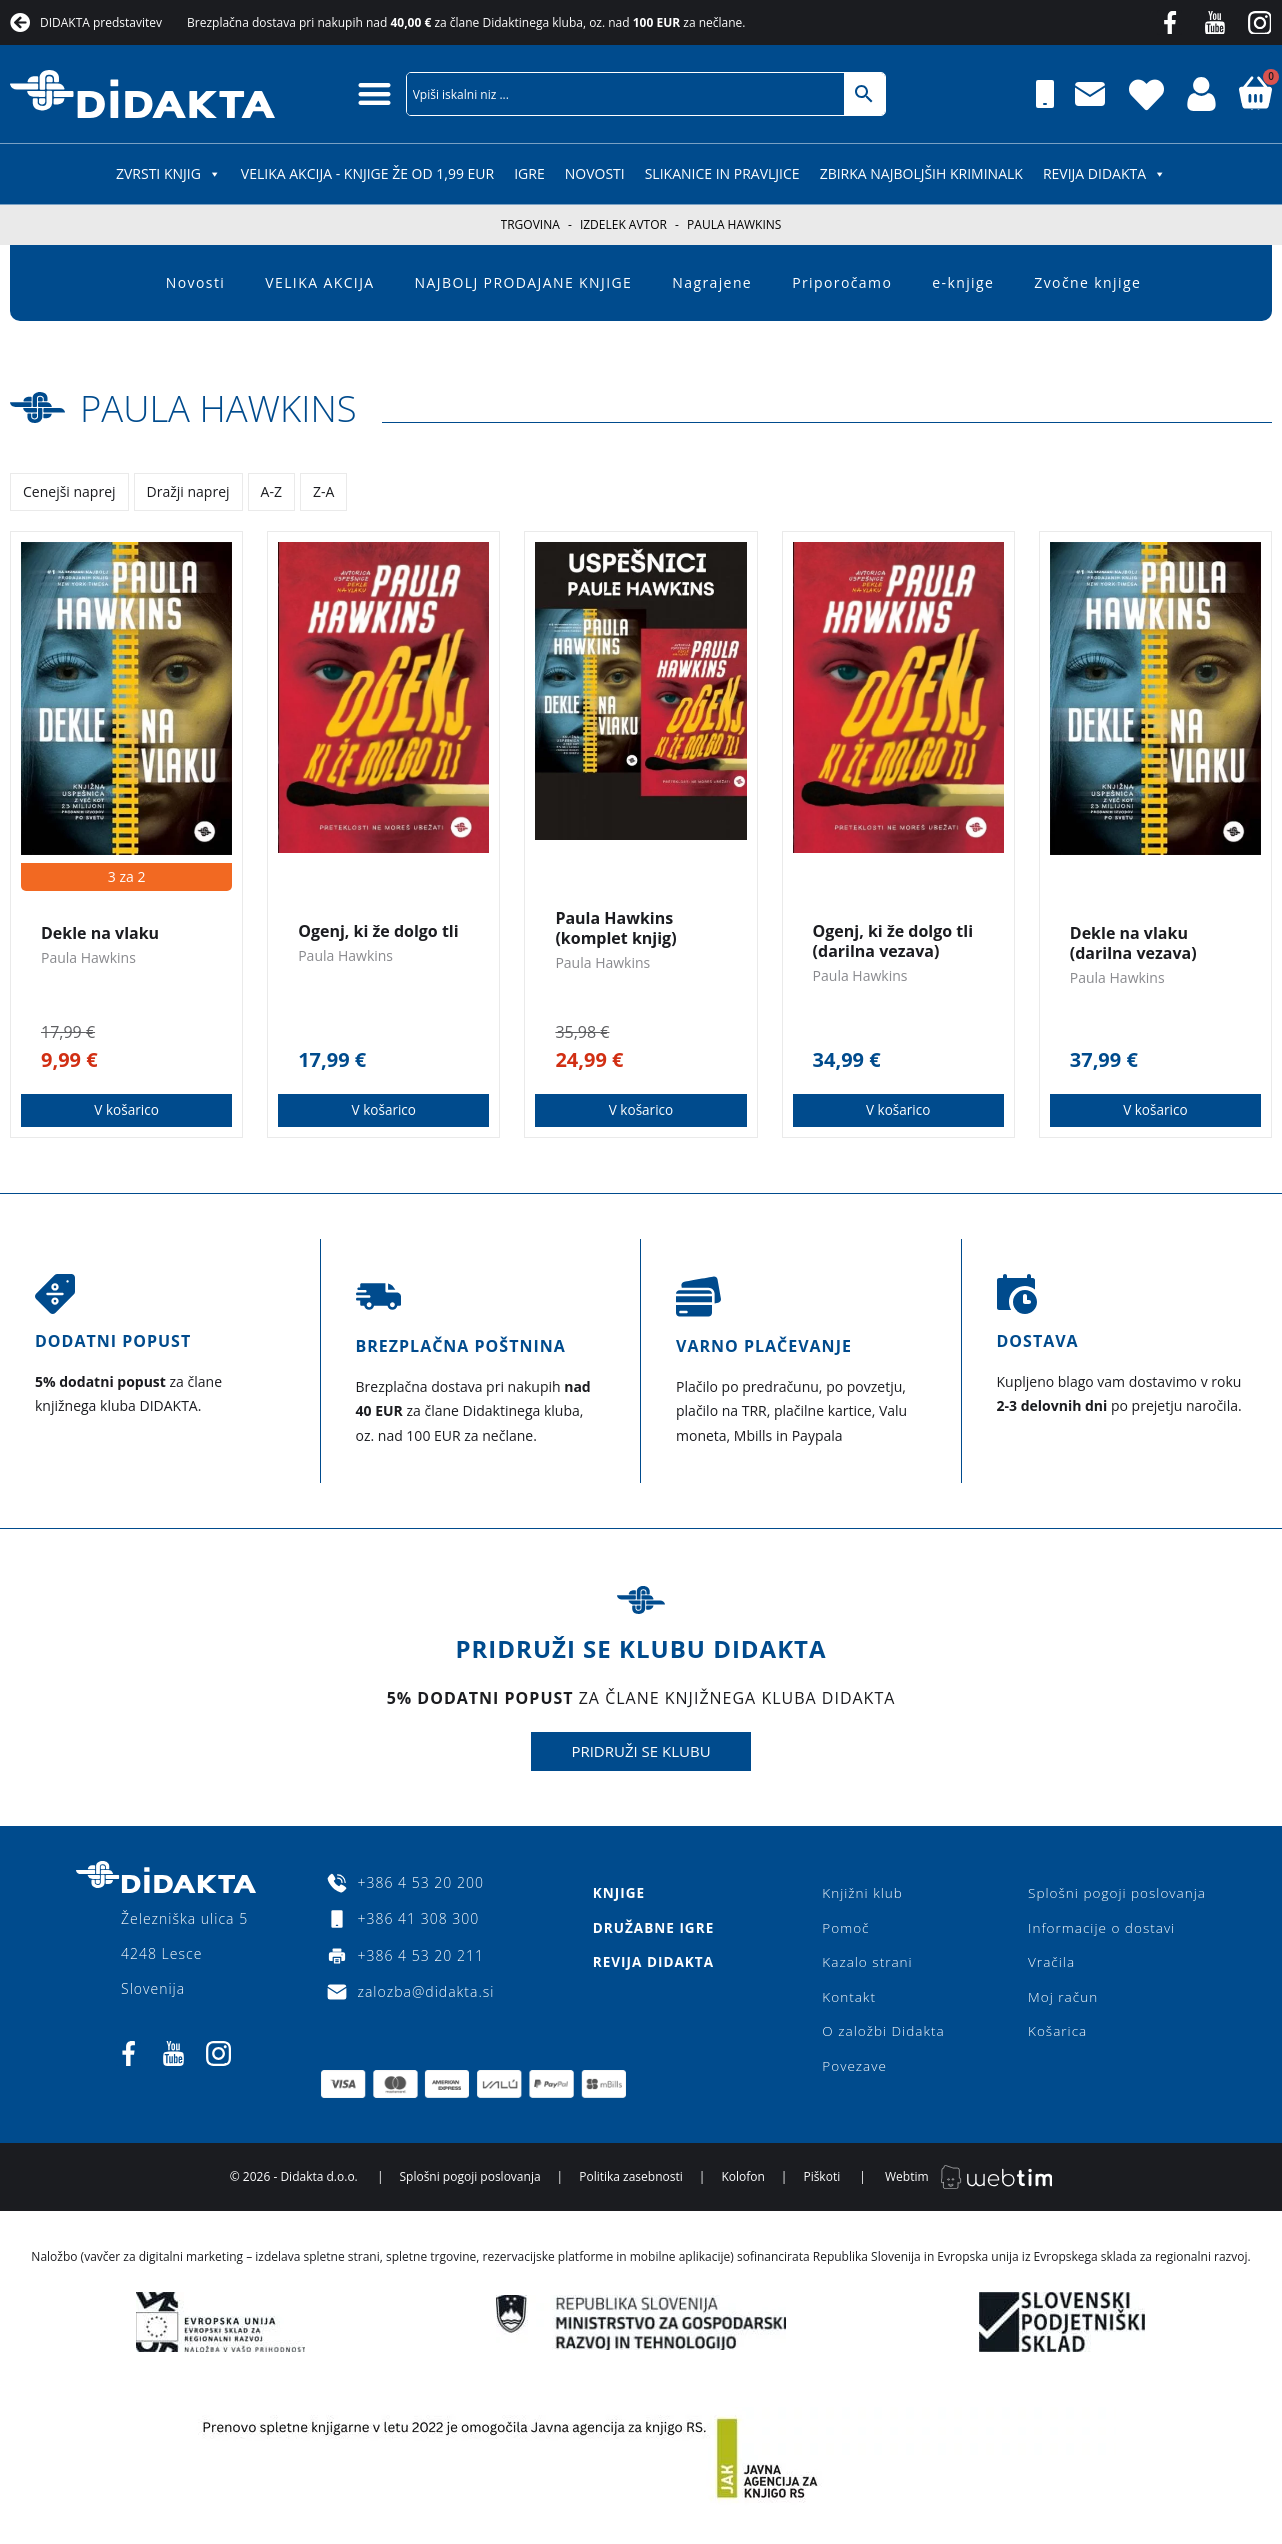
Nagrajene (712, 282)
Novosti (595, 173)
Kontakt (848, 2001)
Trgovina (530, 224)
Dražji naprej (188, 491)
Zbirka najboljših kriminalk (921, 173)
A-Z (271, 491)
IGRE (529, 173)
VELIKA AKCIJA (319, 282)
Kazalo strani (867, 1965)
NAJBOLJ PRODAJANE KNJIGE (524, 282)
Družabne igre (653, 1929)
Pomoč (845, 1929)
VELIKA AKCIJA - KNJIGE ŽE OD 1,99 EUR (367, 173)
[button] (374, 93)
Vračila (1047, 1965)
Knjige (618, 1893)
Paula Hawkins (232, 406)
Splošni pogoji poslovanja (1114, 1893)
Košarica (1053, 2037)
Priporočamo (842, 282)
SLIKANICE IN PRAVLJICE (722, 173)
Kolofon (742, 2185)
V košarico (126, 1110)
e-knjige (963, 282)
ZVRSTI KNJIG (168, 173)
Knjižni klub (862, 1893)
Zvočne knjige (1087, 282)
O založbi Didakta (884, 2037)
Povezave (854, 2073)
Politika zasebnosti (631, 2185)
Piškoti (821, 2185)
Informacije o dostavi (1098, 1929)
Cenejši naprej (69, 491)
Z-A (323, 491)
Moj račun (1059, 2001)
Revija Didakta (1104, 173)
